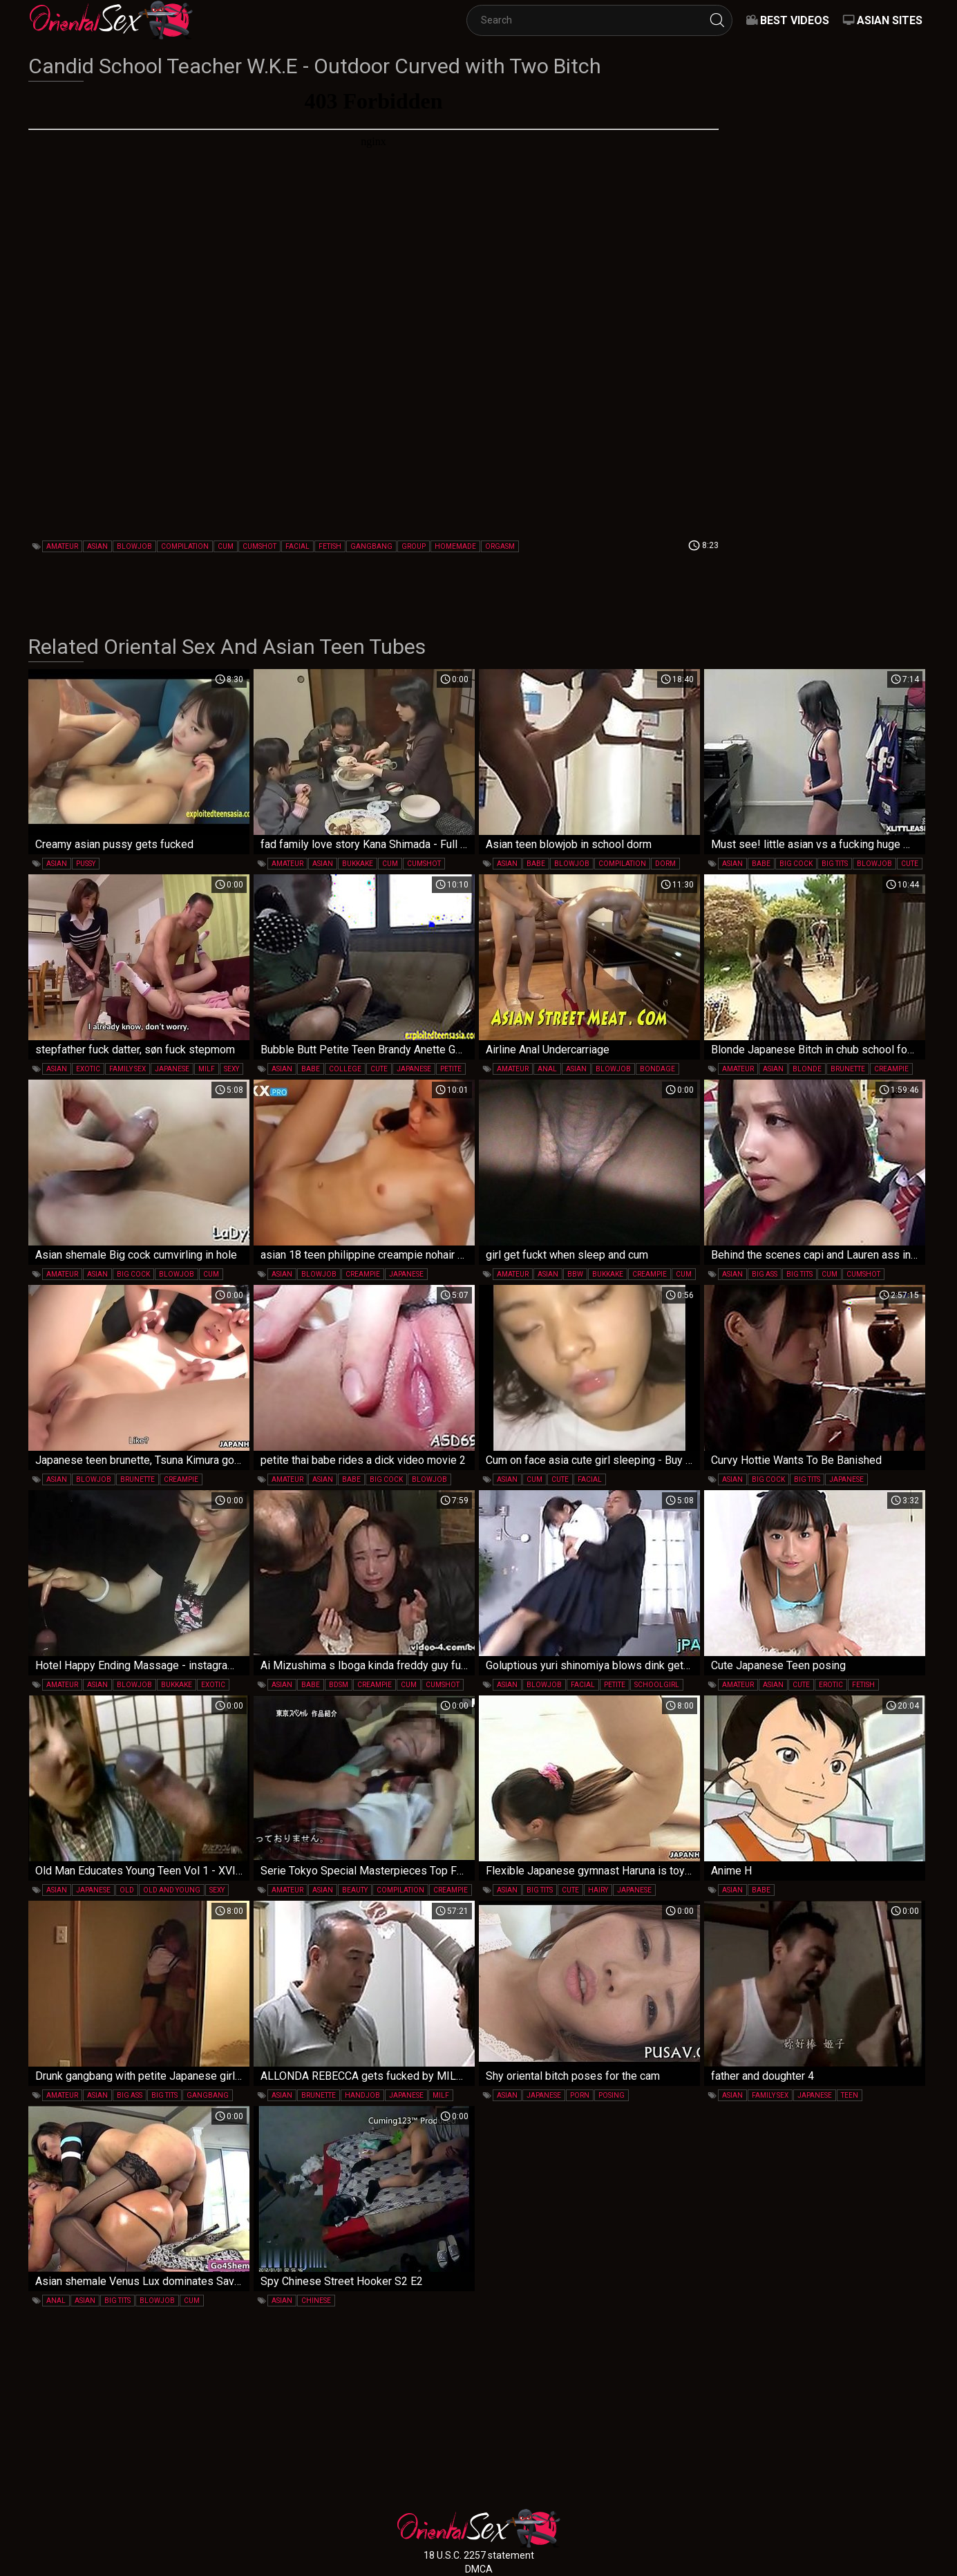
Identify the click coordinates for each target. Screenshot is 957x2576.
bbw (575, 1274)
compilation (185, 546)
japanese (172, 1069)
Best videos (794, 20)
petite (451, 1069)
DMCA (479, 2569)
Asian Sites (889, 20)
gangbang (371, 546)
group (413, 546)
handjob (362, 2095)
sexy (231, 1069)
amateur (62, 546)
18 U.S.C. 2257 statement (479, 2555)
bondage (657, 1069)
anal (547, 1069)
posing (611, 2095)
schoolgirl (656, 1685)
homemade (455, 546)
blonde (807, 1069)
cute (909, 863)
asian (97, 546)
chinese (316, 2300)
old (127, 1890)
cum (226, 546)
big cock (796, 863)
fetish (330, 546)
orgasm (500, 546)
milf (206, 1069)
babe (536, 863)
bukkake (357, 863)
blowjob (134, 546)
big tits (835, 863)
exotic (88, 1069)
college (345, 1069)
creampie (891, 1069)
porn (579, 2095)
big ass (764, 1274)
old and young (171, 1890)
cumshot (259, 546)
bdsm (338, 1685)
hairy (598, 1890)
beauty (355, 1890)
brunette (848, 1069)
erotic (831, 1685)
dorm (665, 863)
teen (849, 2095)
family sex (127, 1069)
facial (297, 546)
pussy (85, 863)
